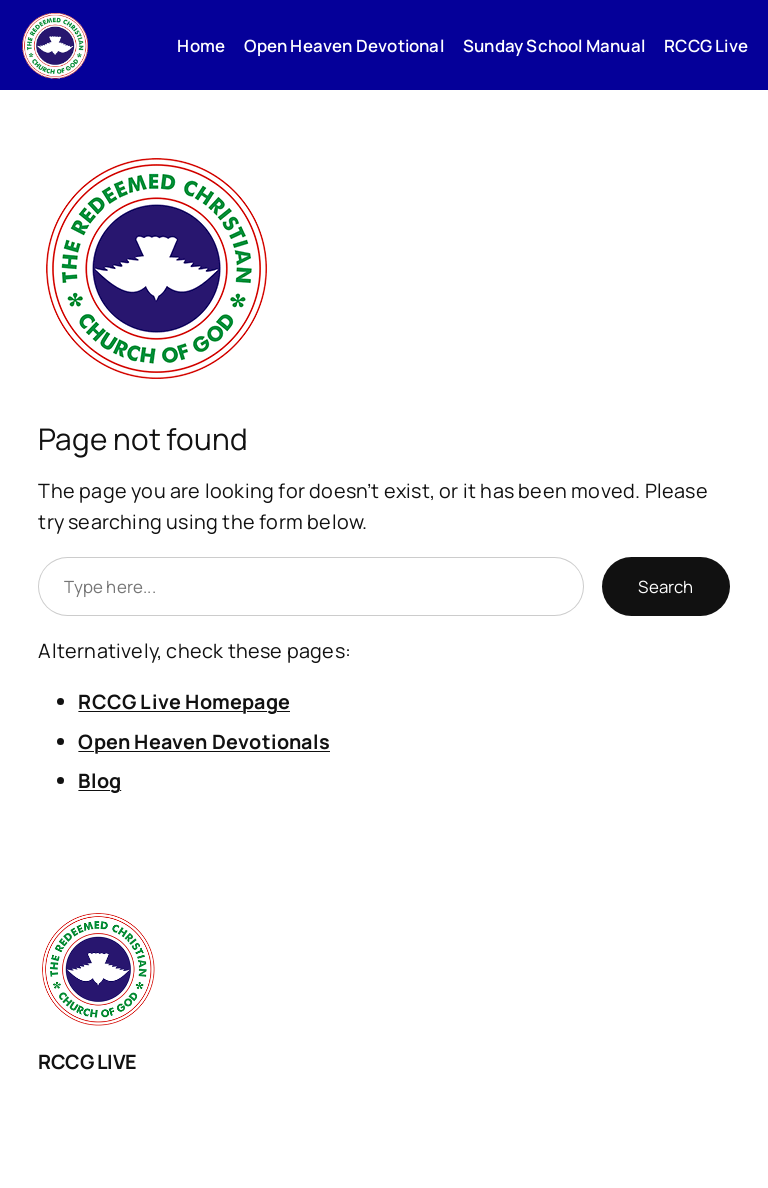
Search (665, 586)
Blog (99, 780)
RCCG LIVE (87, 1061)
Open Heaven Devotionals (204, 741)
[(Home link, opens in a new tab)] (55, 45)
